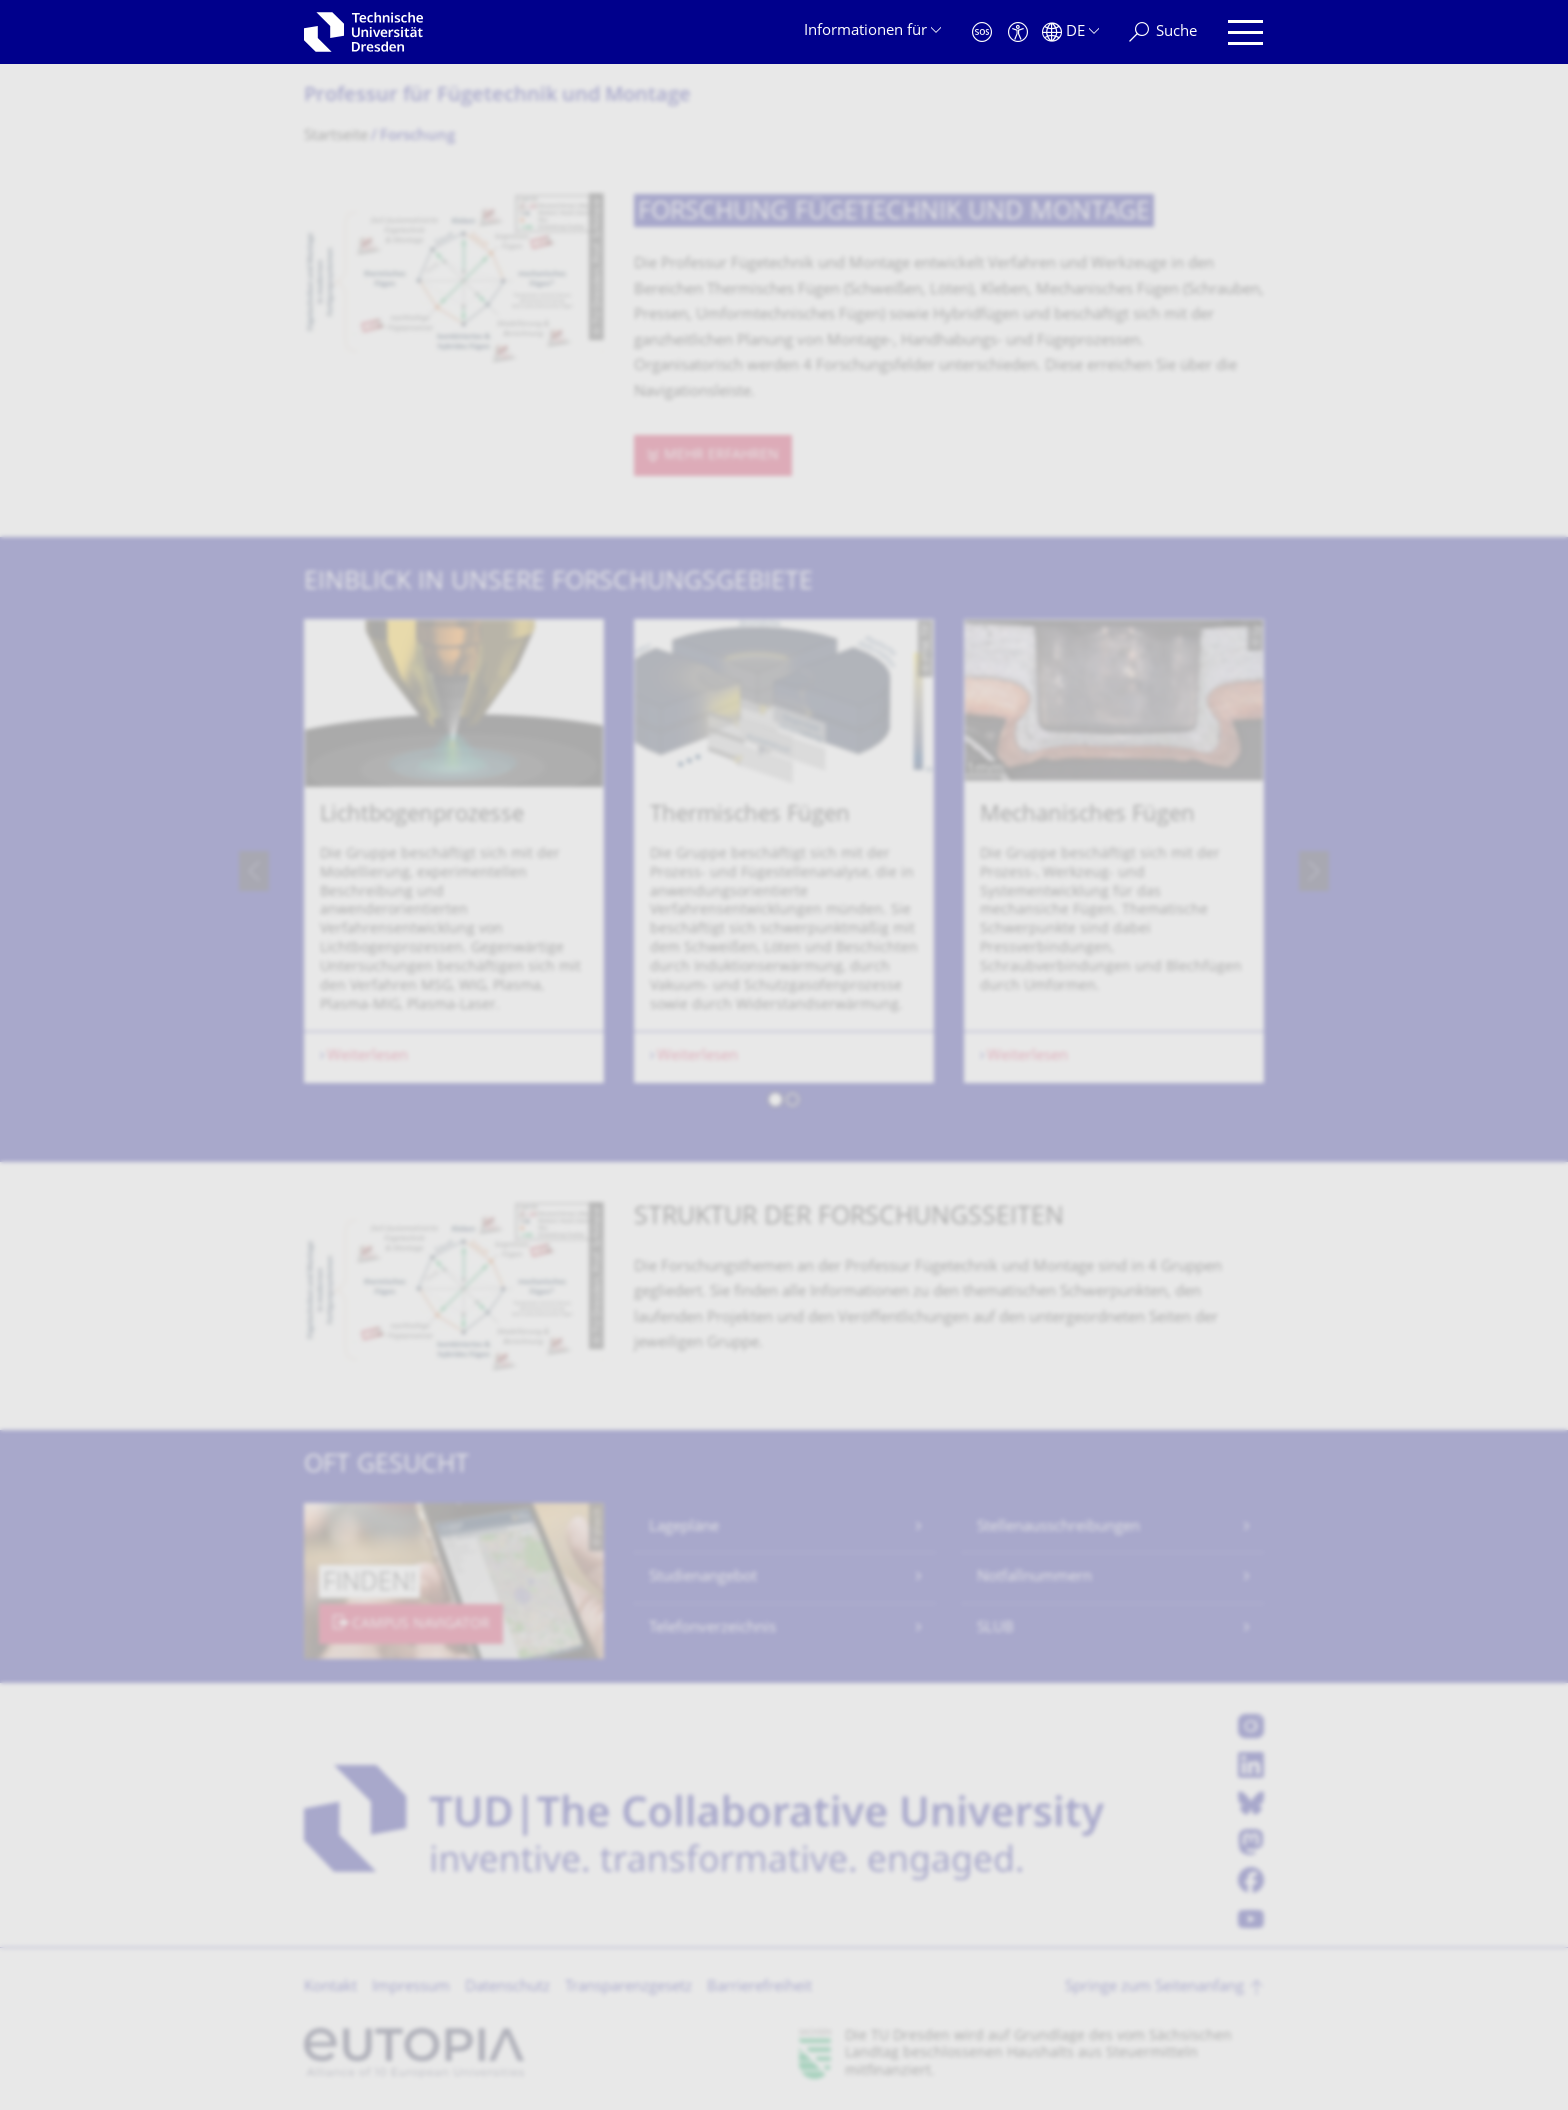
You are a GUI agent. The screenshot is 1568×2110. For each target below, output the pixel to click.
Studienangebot (703, 1577)
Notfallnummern (1034, 1577)
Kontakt (330, 1987)
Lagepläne (684, 1527)
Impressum (411, 1987)
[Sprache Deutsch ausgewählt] (1070, 32)
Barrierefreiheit (759, 1987)
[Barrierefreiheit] (1018, 32)
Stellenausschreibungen (1058, 1527)
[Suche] (1163, 32)
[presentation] (254, 871)
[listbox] (784, 870)
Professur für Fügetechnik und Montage (497, 96)
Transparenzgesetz (628, 1987)
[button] (775, 1103)
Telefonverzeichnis (712, 1628)
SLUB (995, 1628)
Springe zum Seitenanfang (1154, 1987)
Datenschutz (507, 1987)
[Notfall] (982, 32)
